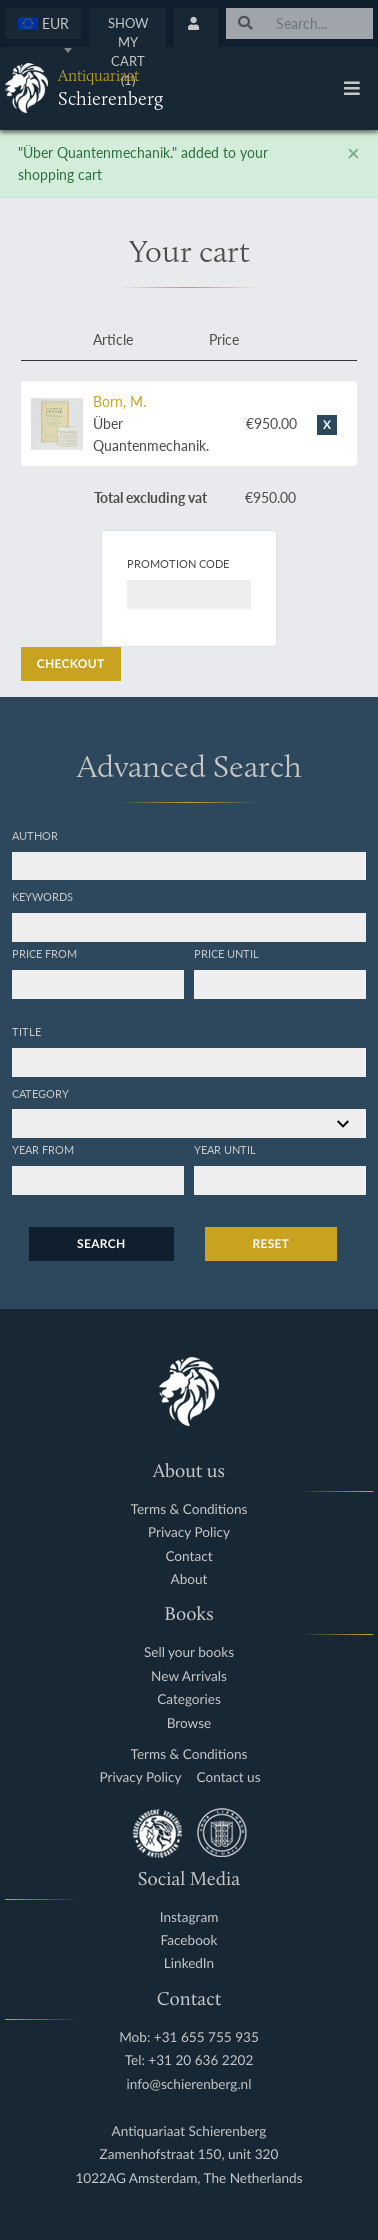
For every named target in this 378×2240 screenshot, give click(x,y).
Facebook (189, 1940)
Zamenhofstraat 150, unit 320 (189, 2154)
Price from (44, 953)
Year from (43, 1149)
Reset (271, 1243)
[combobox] (43, 23)
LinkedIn (189, 1963)
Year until (225, 1149)
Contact (188, 1556)
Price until (226, 953)
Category (40, 1093)
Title (26, 1031)
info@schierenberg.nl (189, 2084)
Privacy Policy (189, 1532)
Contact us (229, 1777)
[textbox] (43, 23)
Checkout (71, 663)
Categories (189, 1699)
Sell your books (189, 1652)
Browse (189, 1723)
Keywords (42, 896)
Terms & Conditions (189, 1509)
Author (35, 835)
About (189, 1579)
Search (101, 1243)
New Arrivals (189, 1676)
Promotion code (178, 563)
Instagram (189, 1917)
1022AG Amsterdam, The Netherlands (188, 2178)
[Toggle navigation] (352, 88)
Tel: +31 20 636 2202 (189, 2060)
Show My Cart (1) (128, 52)
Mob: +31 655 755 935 (189, 2037)
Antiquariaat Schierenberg (189, 2131)
